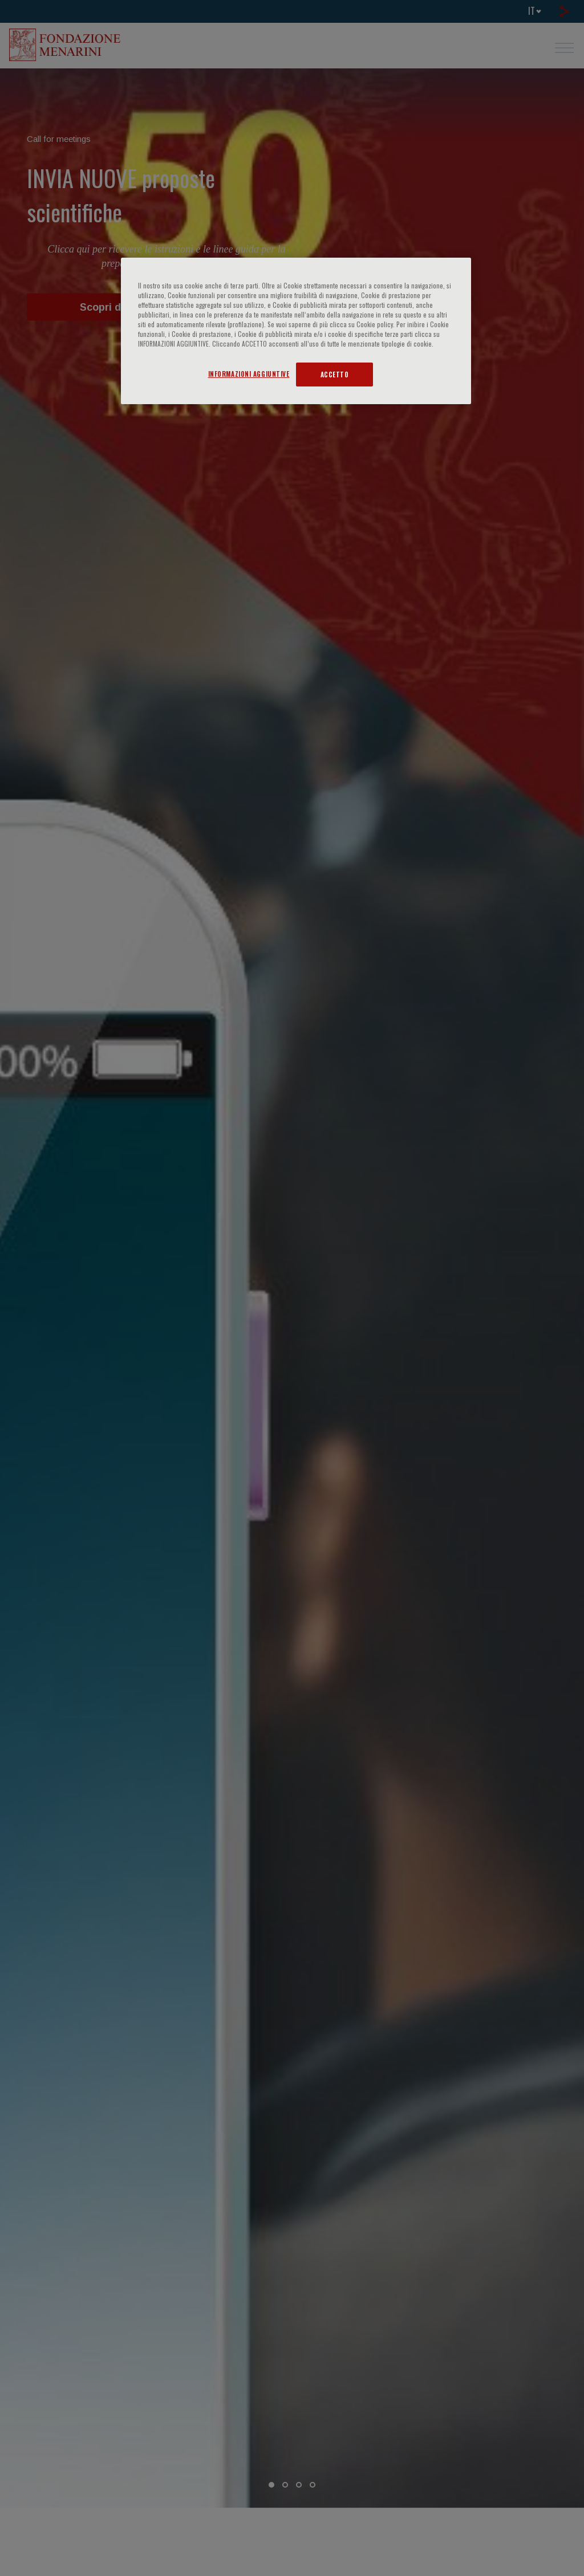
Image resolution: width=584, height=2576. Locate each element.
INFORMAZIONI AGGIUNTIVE (249, 374)
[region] (296, 331)
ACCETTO (335, 374)
